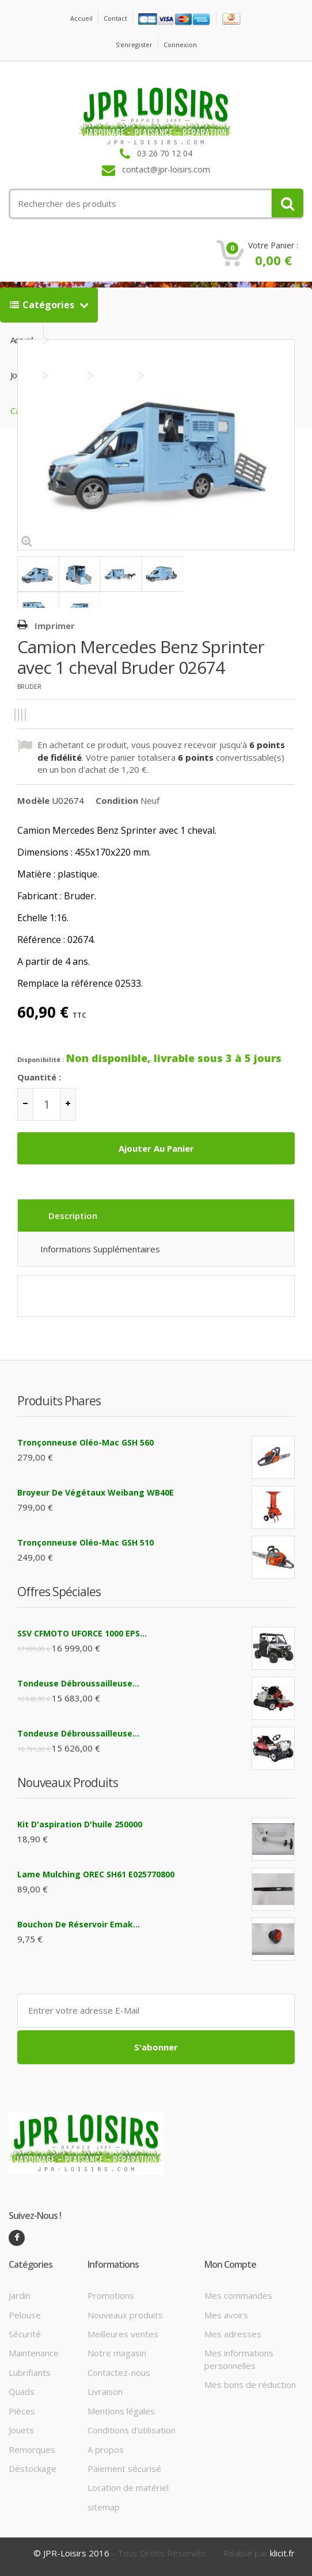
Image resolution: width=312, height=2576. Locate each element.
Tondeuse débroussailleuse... (78, 1683)
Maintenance (34, 2353)
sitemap (103, 2507)
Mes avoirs (226, 2315)
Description (72, 1215)
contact (115, 18)
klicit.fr (282, 2553)
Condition (117, 800)
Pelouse (25, 2315)
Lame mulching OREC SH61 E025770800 (95, 1874)
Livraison (105, 2391)
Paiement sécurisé (124, 2468)
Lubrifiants (30, 2372)
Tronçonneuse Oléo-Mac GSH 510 (85, 1542)
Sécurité (25, 2334)
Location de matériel (128, 2487)
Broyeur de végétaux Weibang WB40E (95, 1492)
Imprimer (55, 625)
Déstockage (32, 2468)
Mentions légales (121, 2411)
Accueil (81, 18)
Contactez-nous (118, 2372)
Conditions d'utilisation (131, 2430)
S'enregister (134, 44)
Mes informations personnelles (238, 2359)
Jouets (21, 2430)
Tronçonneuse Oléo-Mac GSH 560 (85, 1442)
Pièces (22, 2411)
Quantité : (39, 1077)
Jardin (20, 2295)
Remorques (32, 2449)
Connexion (180, 44)
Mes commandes (238, 2295)
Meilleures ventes (122, 2334)
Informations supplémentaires (100, 1249)
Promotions (110, 2295)
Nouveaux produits (125, 2315)
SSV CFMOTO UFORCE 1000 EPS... (82, 1633)
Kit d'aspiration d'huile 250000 (79, 1824)
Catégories (43, 304)
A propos (105, 2449)
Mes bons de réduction (250, 2384)
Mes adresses (232, 2334)
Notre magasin (116, 2353)
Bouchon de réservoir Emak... (78, 1924)
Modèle (33, 800)
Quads (22, 2391)
